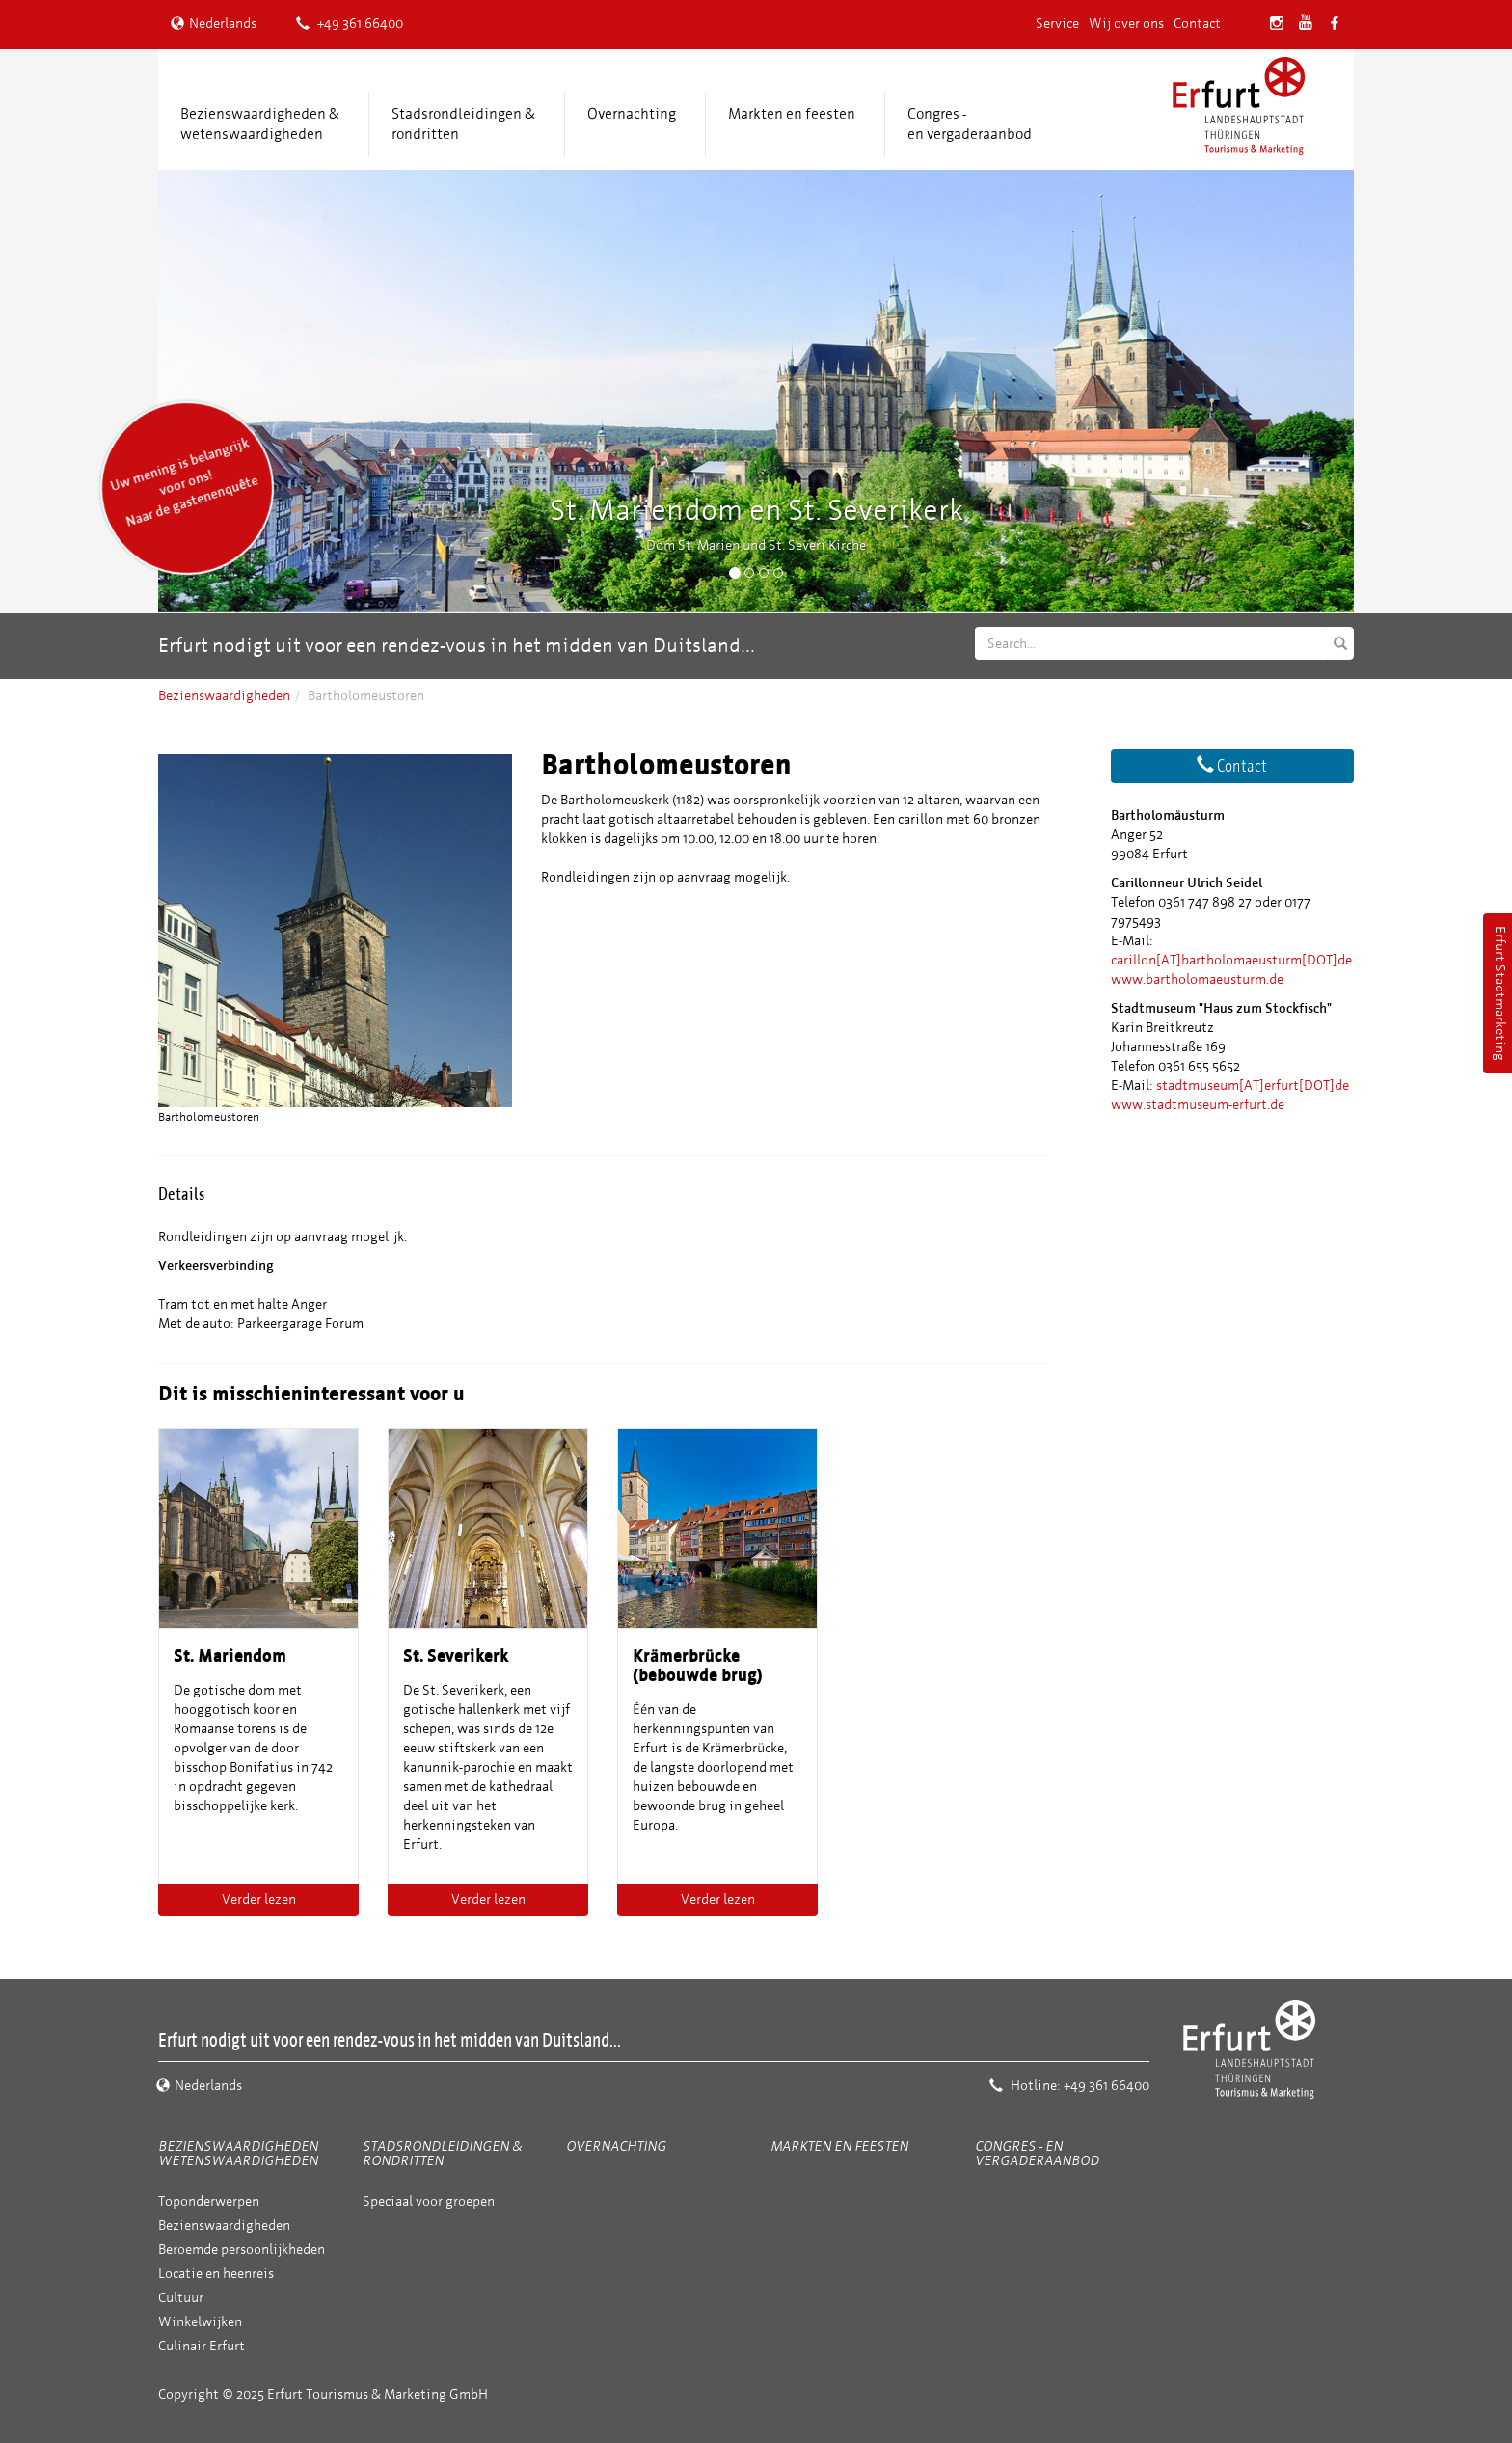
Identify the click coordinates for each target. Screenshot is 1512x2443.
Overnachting (631, 113)
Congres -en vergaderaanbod (969, 124)
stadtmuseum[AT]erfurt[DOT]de (1252, 1085)
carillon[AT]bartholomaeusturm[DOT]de (1231, 960)
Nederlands (213, 23)
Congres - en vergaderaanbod (1037, 2153)
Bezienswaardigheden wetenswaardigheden (238, 2153)
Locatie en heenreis (216, 2274)
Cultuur (180, 2298)
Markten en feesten (791, 113)
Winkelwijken (200, 2322)
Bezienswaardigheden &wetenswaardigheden (259, 124)
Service (1057, 23)
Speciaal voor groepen (429, 2201)
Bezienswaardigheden (224, 696)
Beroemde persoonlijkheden (241, 2249)
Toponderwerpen (208, 2201)
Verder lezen (259, 1899)
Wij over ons (1126, 23)
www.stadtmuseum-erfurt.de (1197, 1105)
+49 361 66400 (349, 23)
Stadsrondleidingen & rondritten (463, 124)
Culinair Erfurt (201, 2346)
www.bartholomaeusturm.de (1197, 979)
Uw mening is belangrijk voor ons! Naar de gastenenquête (183, 481)
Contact (1197, 23)
